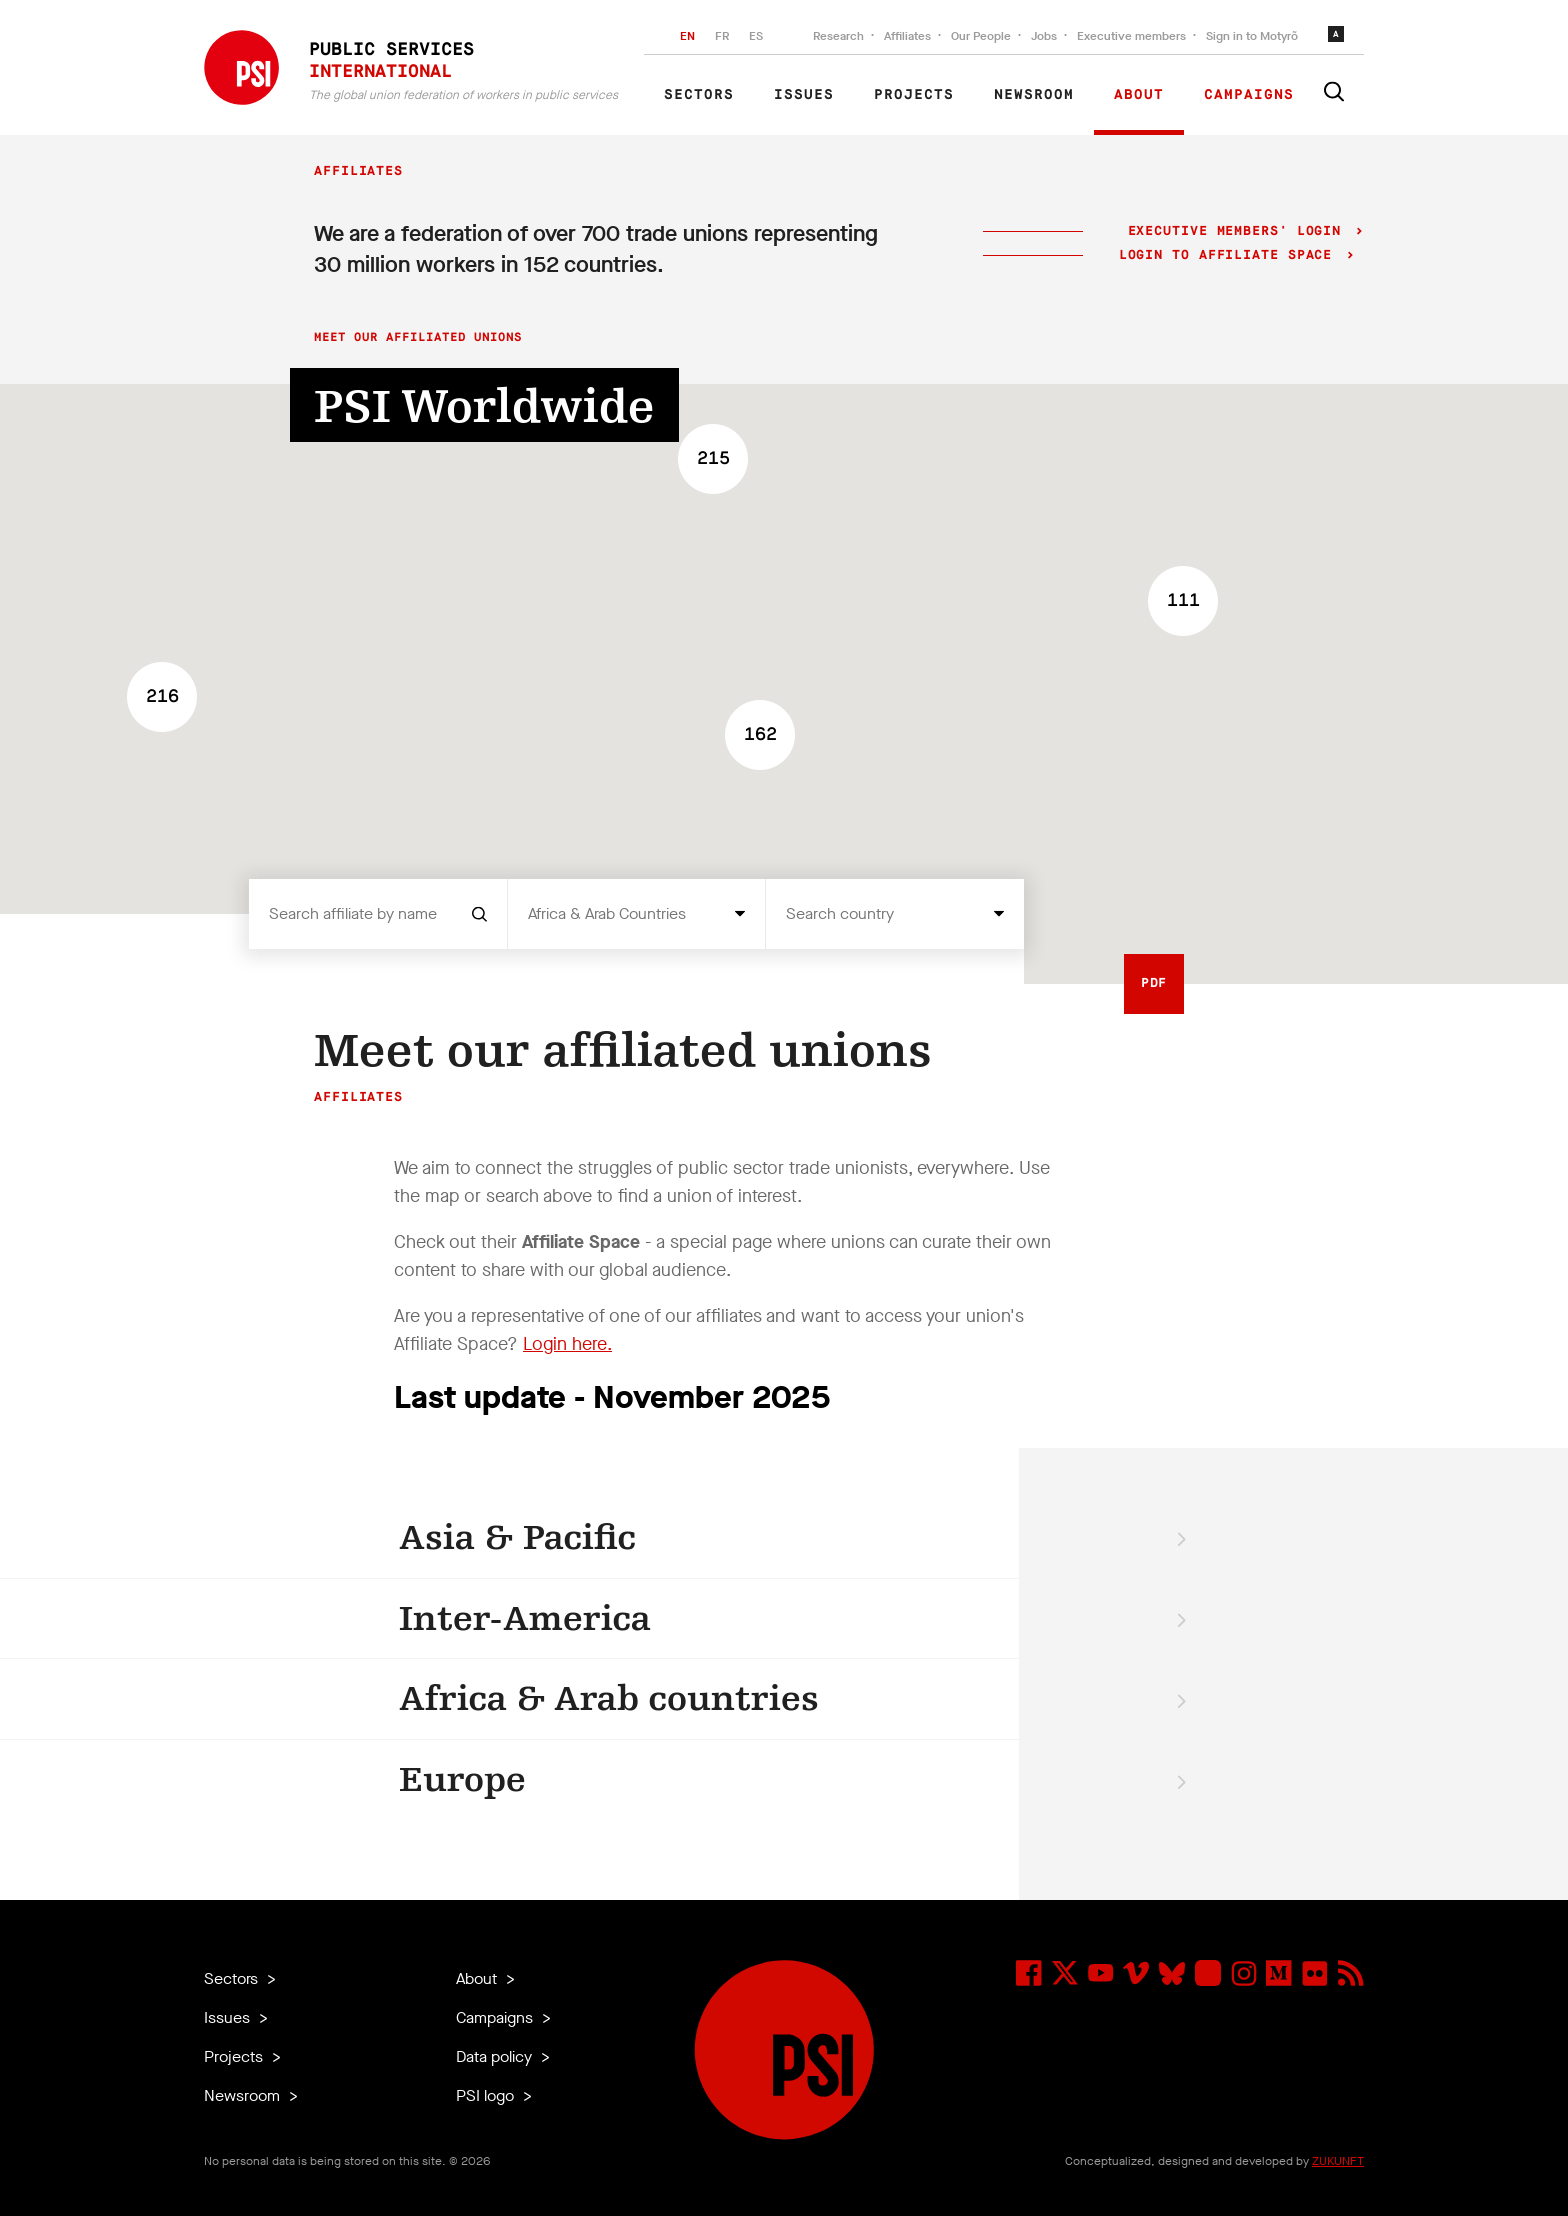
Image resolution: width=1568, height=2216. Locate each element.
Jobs (1044, 36)
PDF (1154, 983)
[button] (1183, 601)
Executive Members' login (1234, 231)
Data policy (496, 2056)
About (1139, 95)
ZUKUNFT (1338, 2161)
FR (722, 36)
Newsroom (1034, 95)
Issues (804, 95)
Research (838, 36)
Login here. (567, 1344)
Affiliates (907, 36)
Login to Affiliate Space (1230, 255)
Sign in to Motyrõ (1252, 36)
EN (687, 36)
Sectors (699, 95)
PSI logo (487, 2095)
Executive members (1131, 36)
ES (756, 36)
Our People (981, 36)
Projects (914, 95)
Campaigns (1249, 95)
